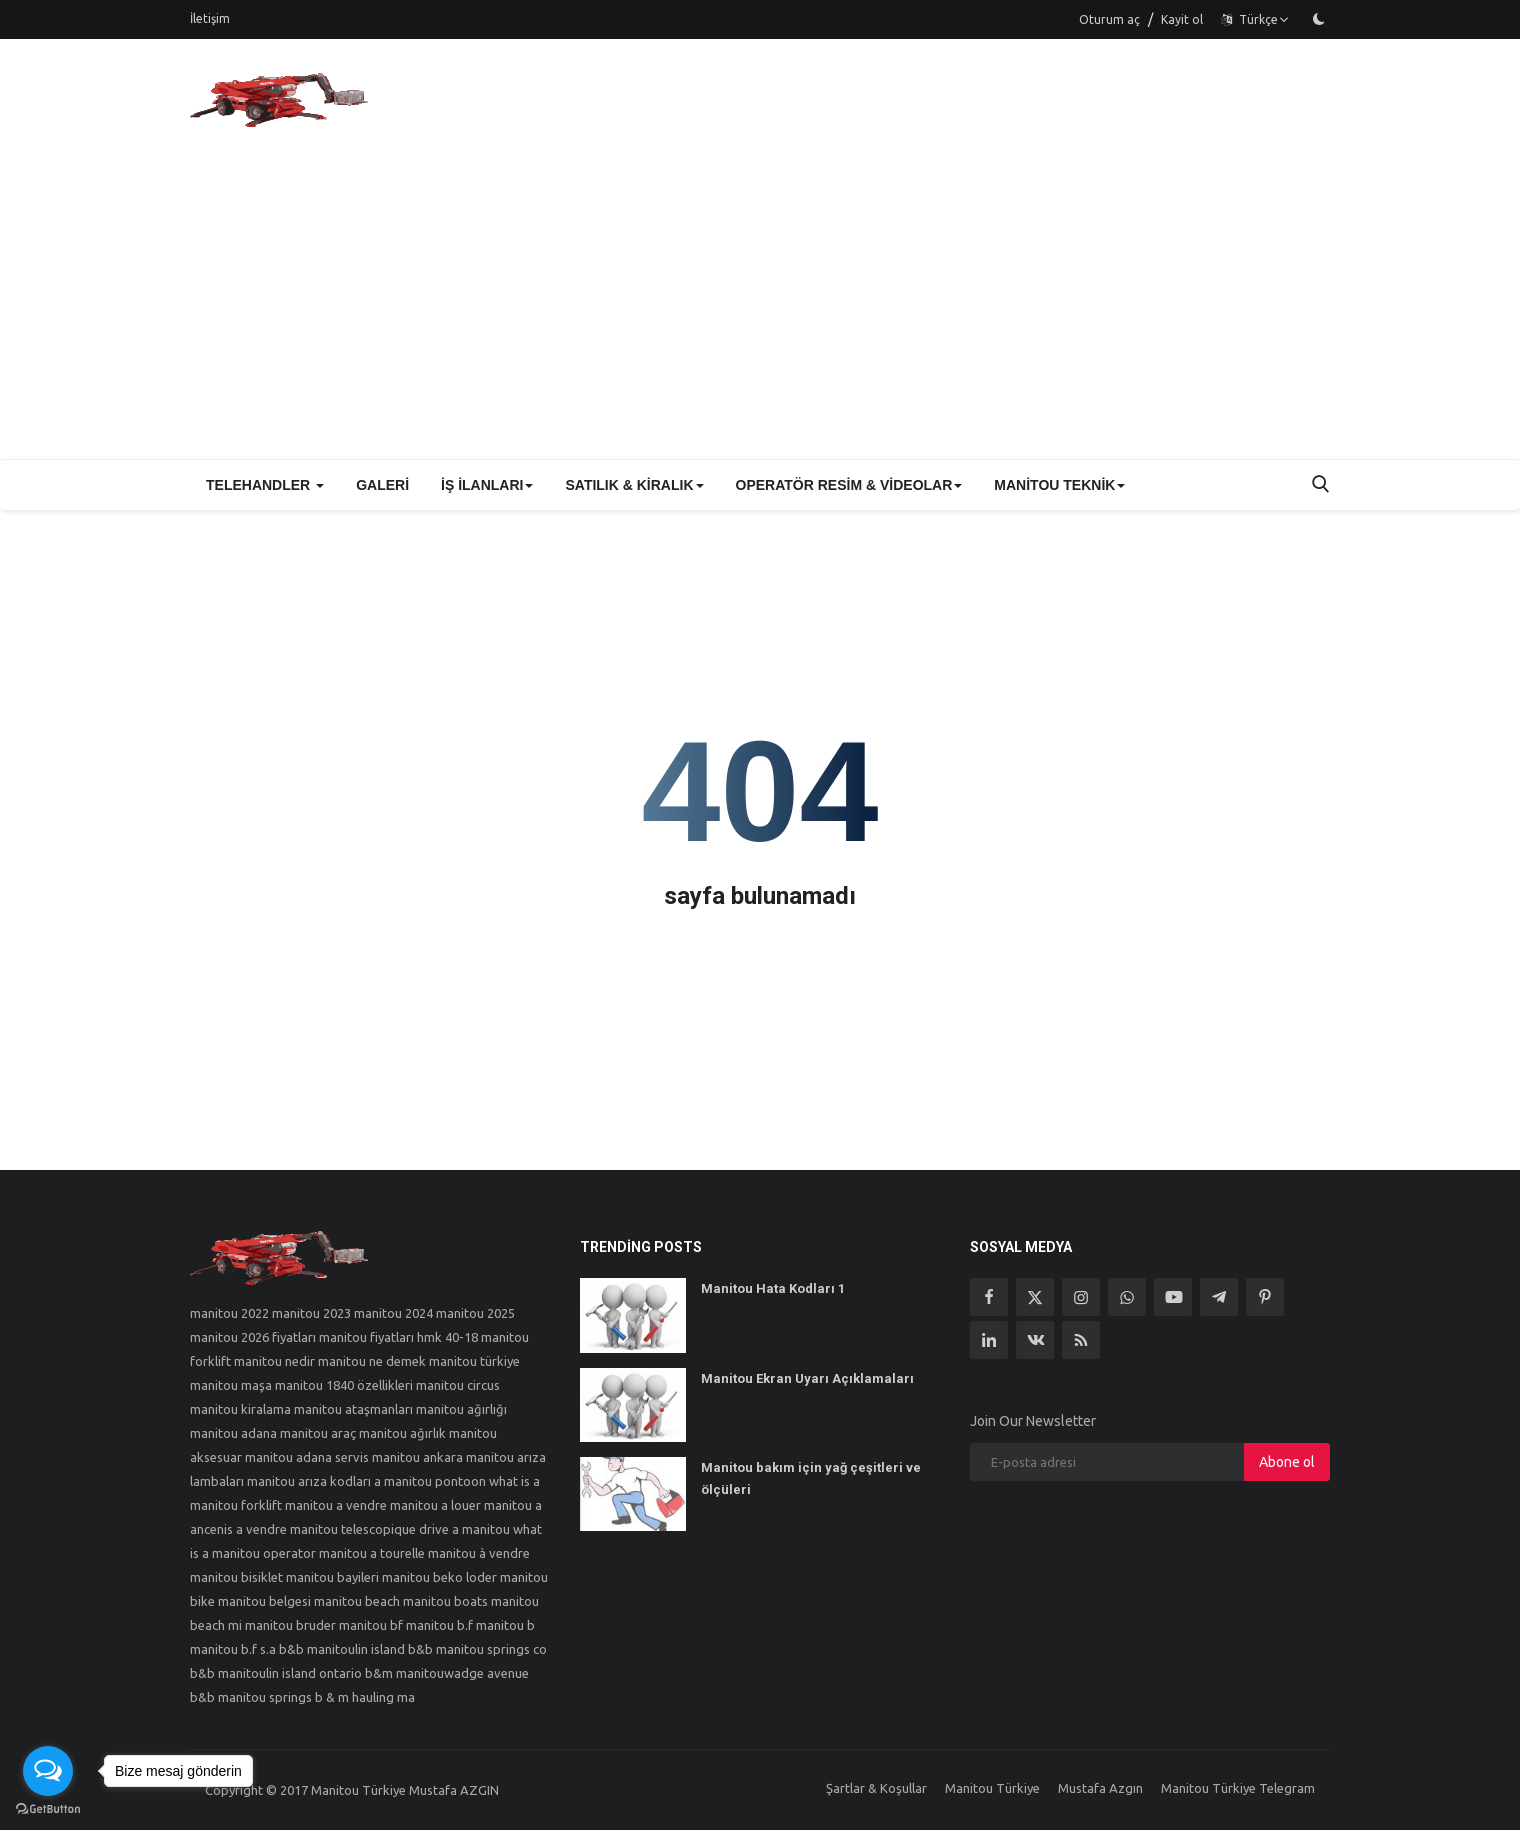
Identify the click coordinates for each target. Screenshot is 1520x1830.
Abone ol (1287, 1462)
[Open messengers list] (48, 1771)
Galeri (382, 485)
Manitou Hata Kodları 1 (773, 1288)
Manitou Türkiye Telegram (1238, 1788)
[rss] (1081, 1340)
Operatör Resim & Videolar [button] (849, 485)
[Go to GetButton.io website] (48, 1809)
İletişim (210, 18)
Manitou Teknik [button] (1059, 485)
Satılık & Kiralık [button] (634, 485)
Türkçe (1255, 19)
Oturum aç (1109, 19)
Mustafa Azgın (1100, 1788)
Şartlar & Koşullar (876, 1788)
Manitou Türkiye (992, 1788)
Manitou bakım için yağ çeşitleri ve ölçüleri (811, 1478)
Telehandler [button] (265, 485)
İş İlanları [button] (487, 485)
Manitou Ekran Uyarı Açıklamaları (807, 1378)
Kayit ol (1182, 19)
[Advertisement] (760, 309)
